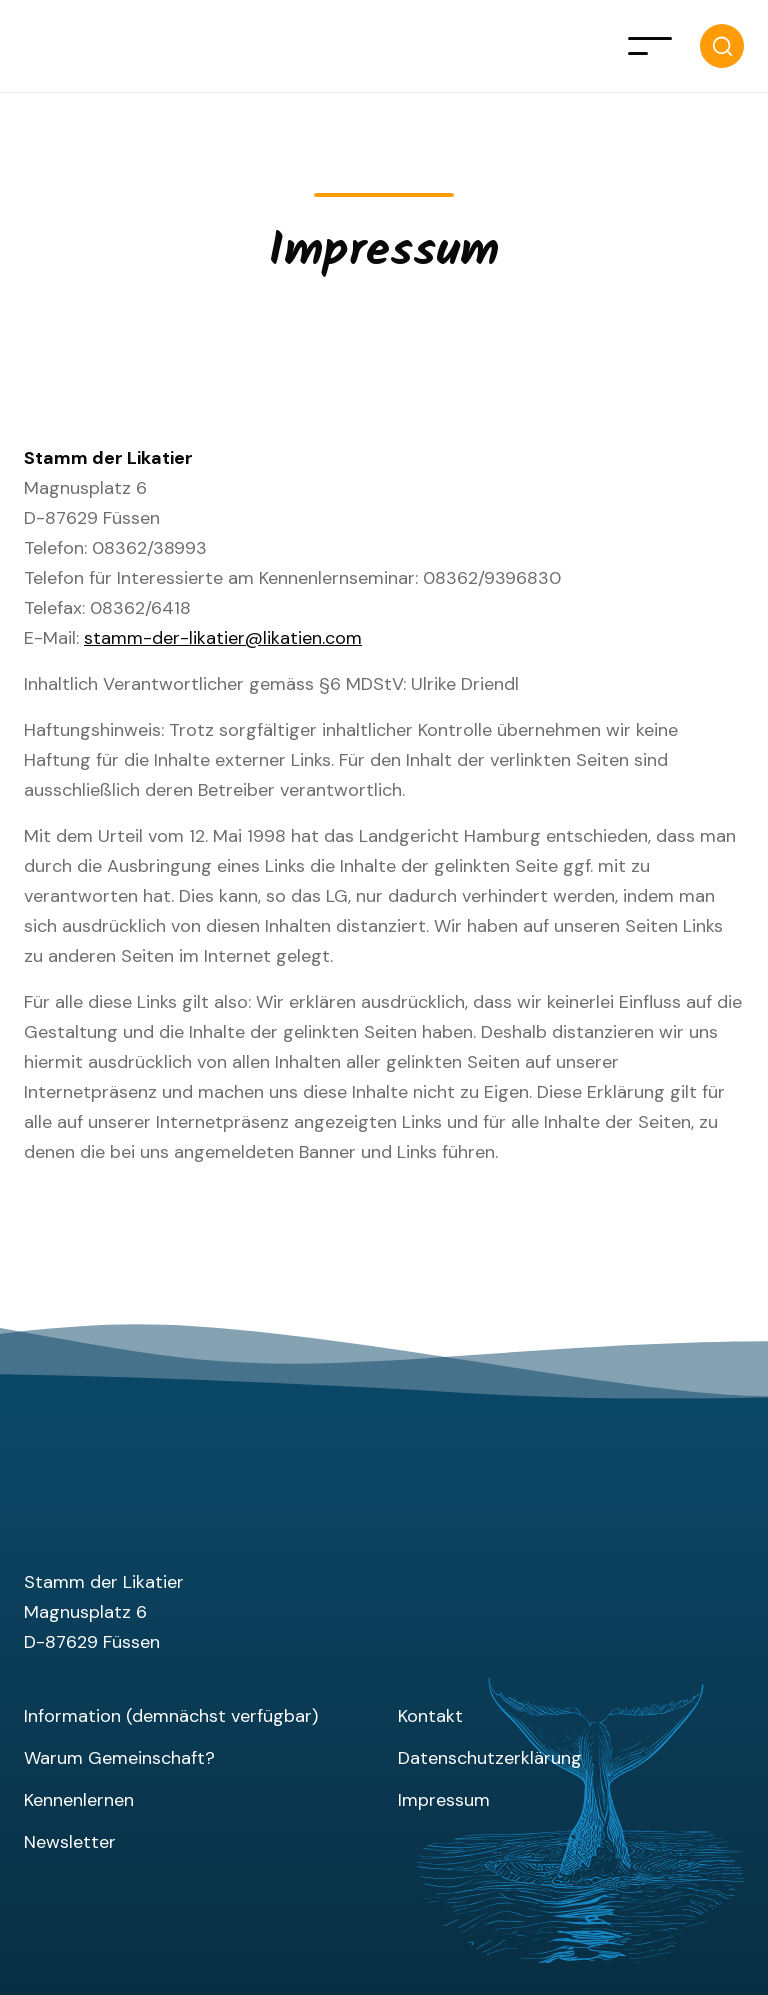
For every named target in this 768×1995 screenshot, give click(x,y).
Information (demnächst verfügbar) (171, 1716)
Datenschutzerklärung (490, 1758)
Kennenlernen (79, 1800)
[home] (44, 46)
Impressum (444, 1800)
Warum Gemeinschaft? (119, 1758)
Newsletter (70, 1842)
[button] (650, 46)
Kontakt (430, 1716)
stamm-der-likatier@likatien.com (223, 638)
